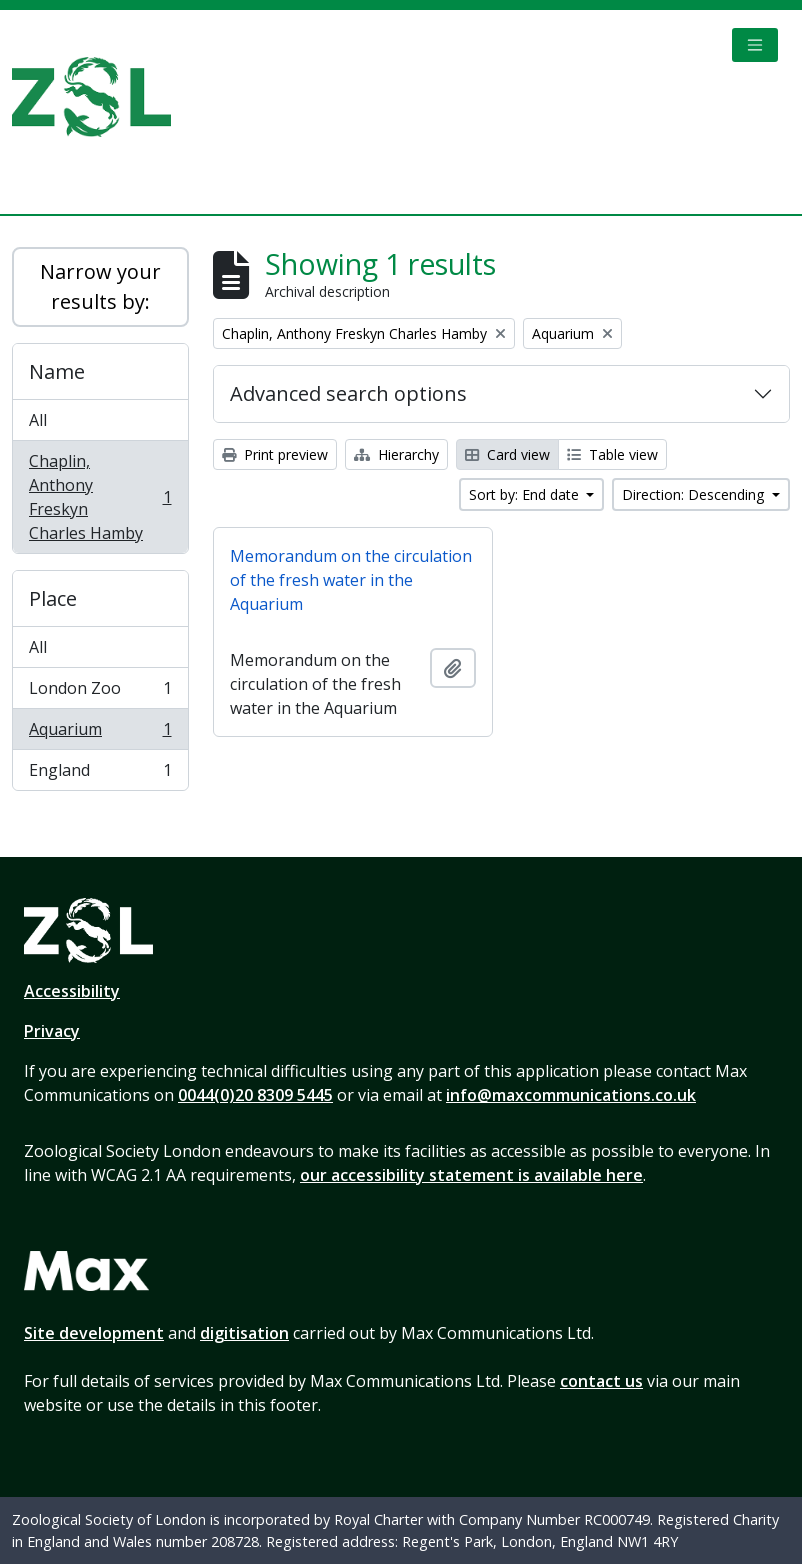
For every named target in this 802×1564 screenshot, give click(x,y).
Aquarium (100, 733)
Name (57, 371)
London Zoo (100, 692)
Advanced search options (348, 393)
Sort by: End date (526, 494)
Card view (507, 454)
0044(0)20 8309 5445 (255, 1095)
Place (53, 598)
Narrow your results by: (100, 286)
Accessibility (72, 991)
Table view (612, 454)
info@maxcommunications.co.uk (571, 1095)
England (100, 774)
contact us (601, 1381)
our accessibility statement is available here (471, 1175)
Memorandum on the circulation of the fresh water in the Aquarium (351, 580)
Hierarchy (396, 454)
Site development (94, 1333)
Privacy (52, 1031)
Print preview (275, 454)
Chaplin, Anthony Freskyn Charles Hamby (100, 497)
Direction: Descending (695, 494)
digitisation (244, 1333)
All (38, 420)
